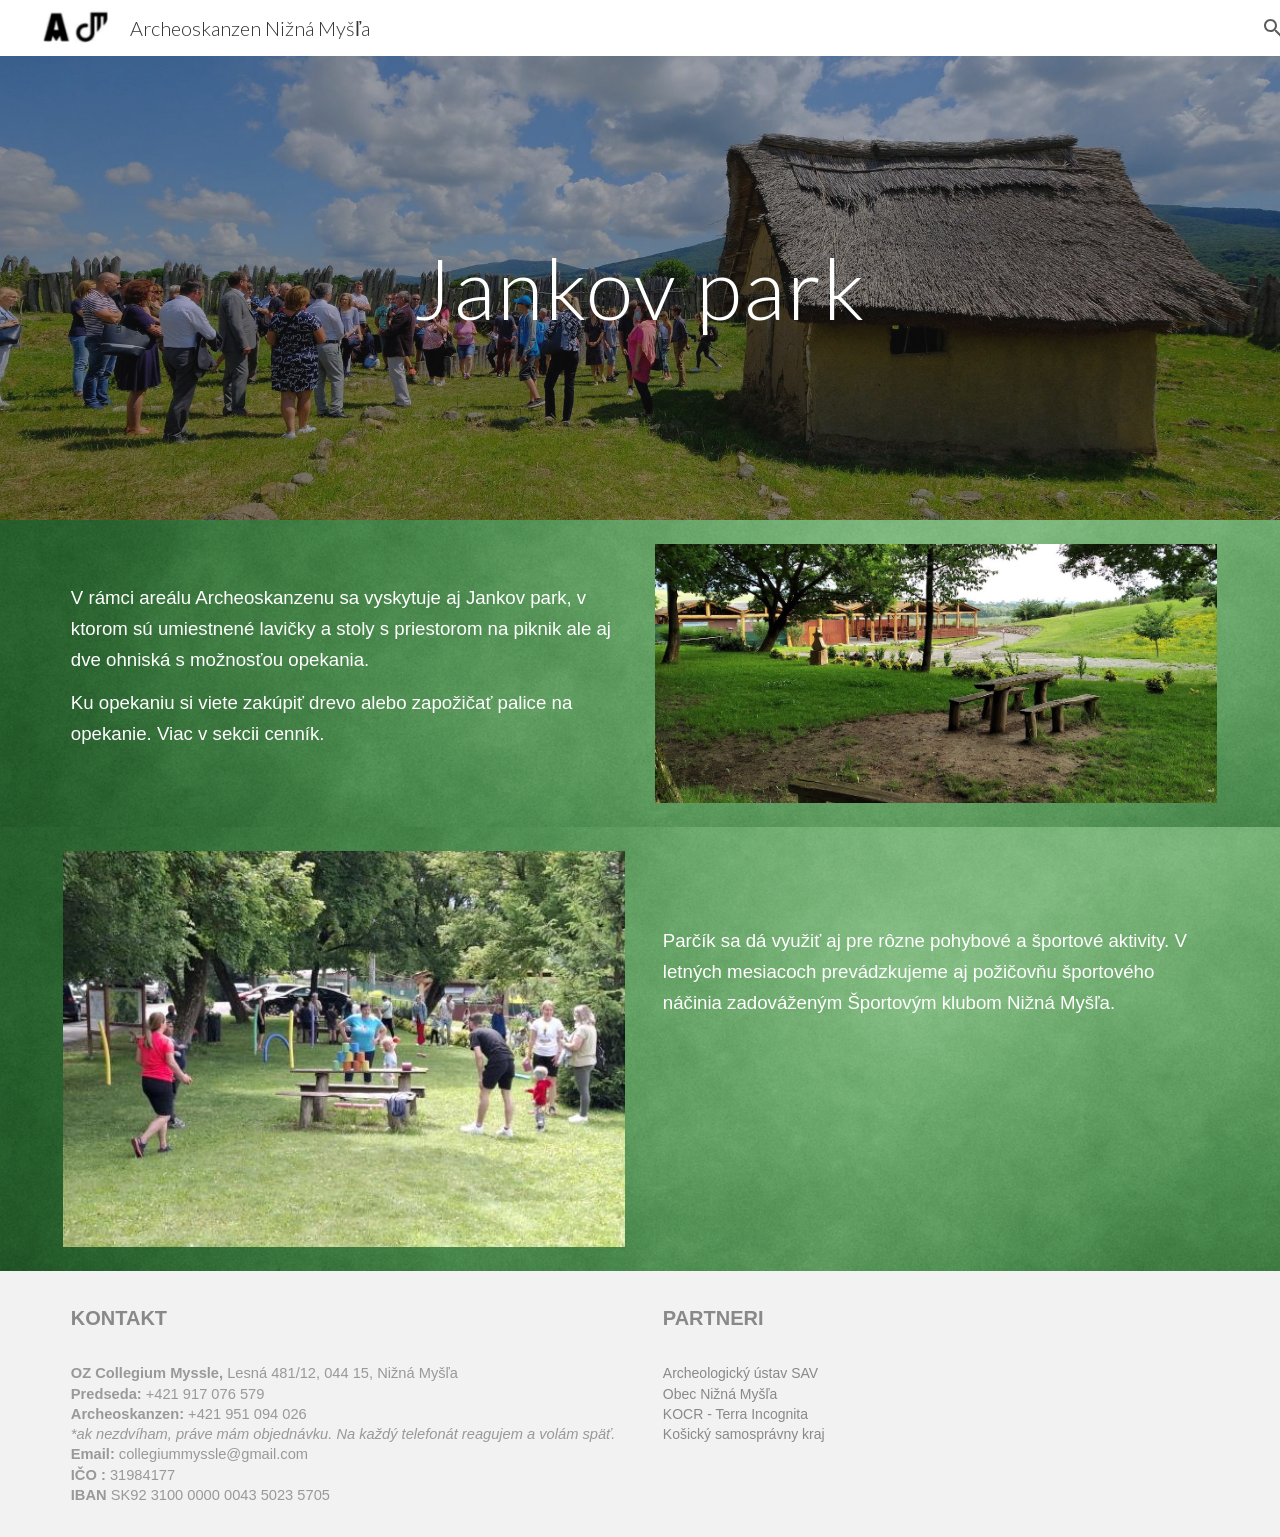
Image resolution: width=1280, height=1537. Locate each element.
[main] (640, 287)
